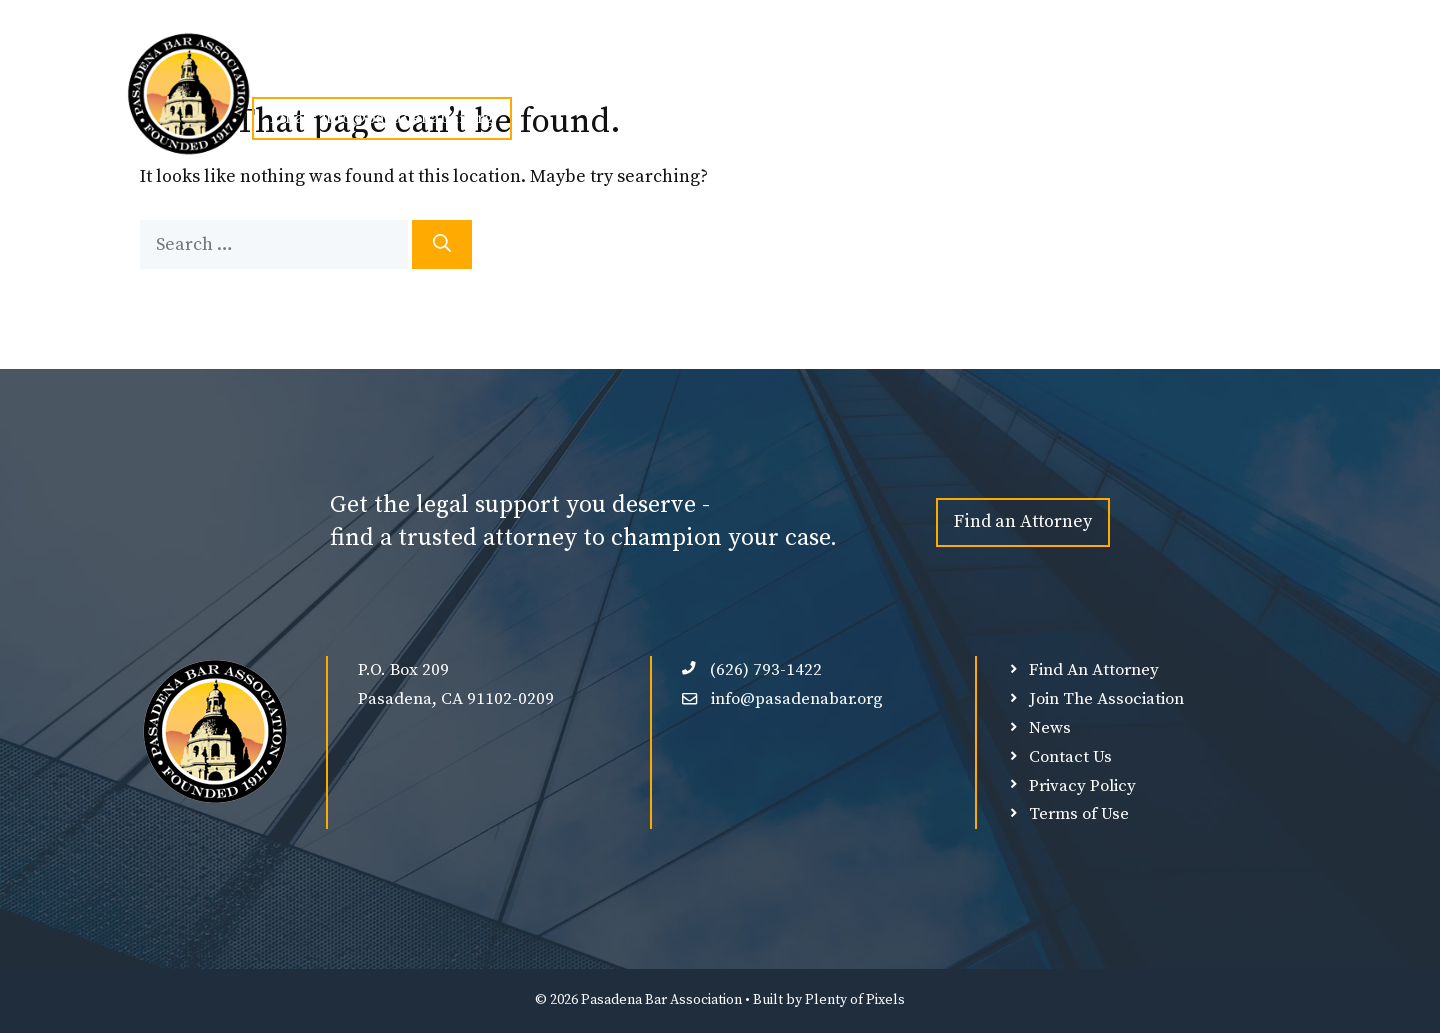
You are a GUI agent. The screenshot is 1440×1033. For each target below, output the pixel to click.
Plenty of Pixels (855, 1000)
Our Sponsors (877, 72)
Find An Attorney (737, 72)
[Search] (442, 244)
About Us (388, 72)
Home (287, 72)
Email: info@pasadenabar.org (382, 118)
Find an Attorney (1023, 521)
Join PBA (505, 72)
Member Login (1009, 72)
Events (614, 72)
